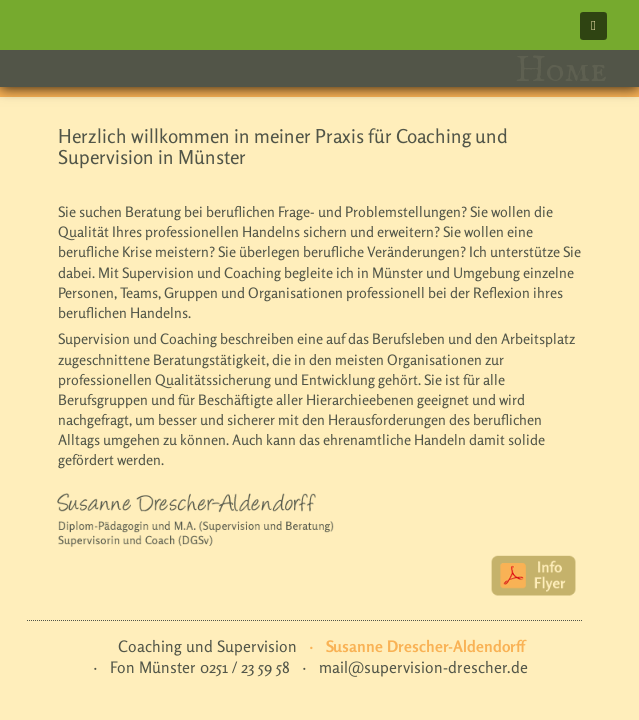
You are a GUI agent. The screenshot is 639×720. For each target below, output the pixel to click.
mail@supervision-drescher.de (423, 667)
